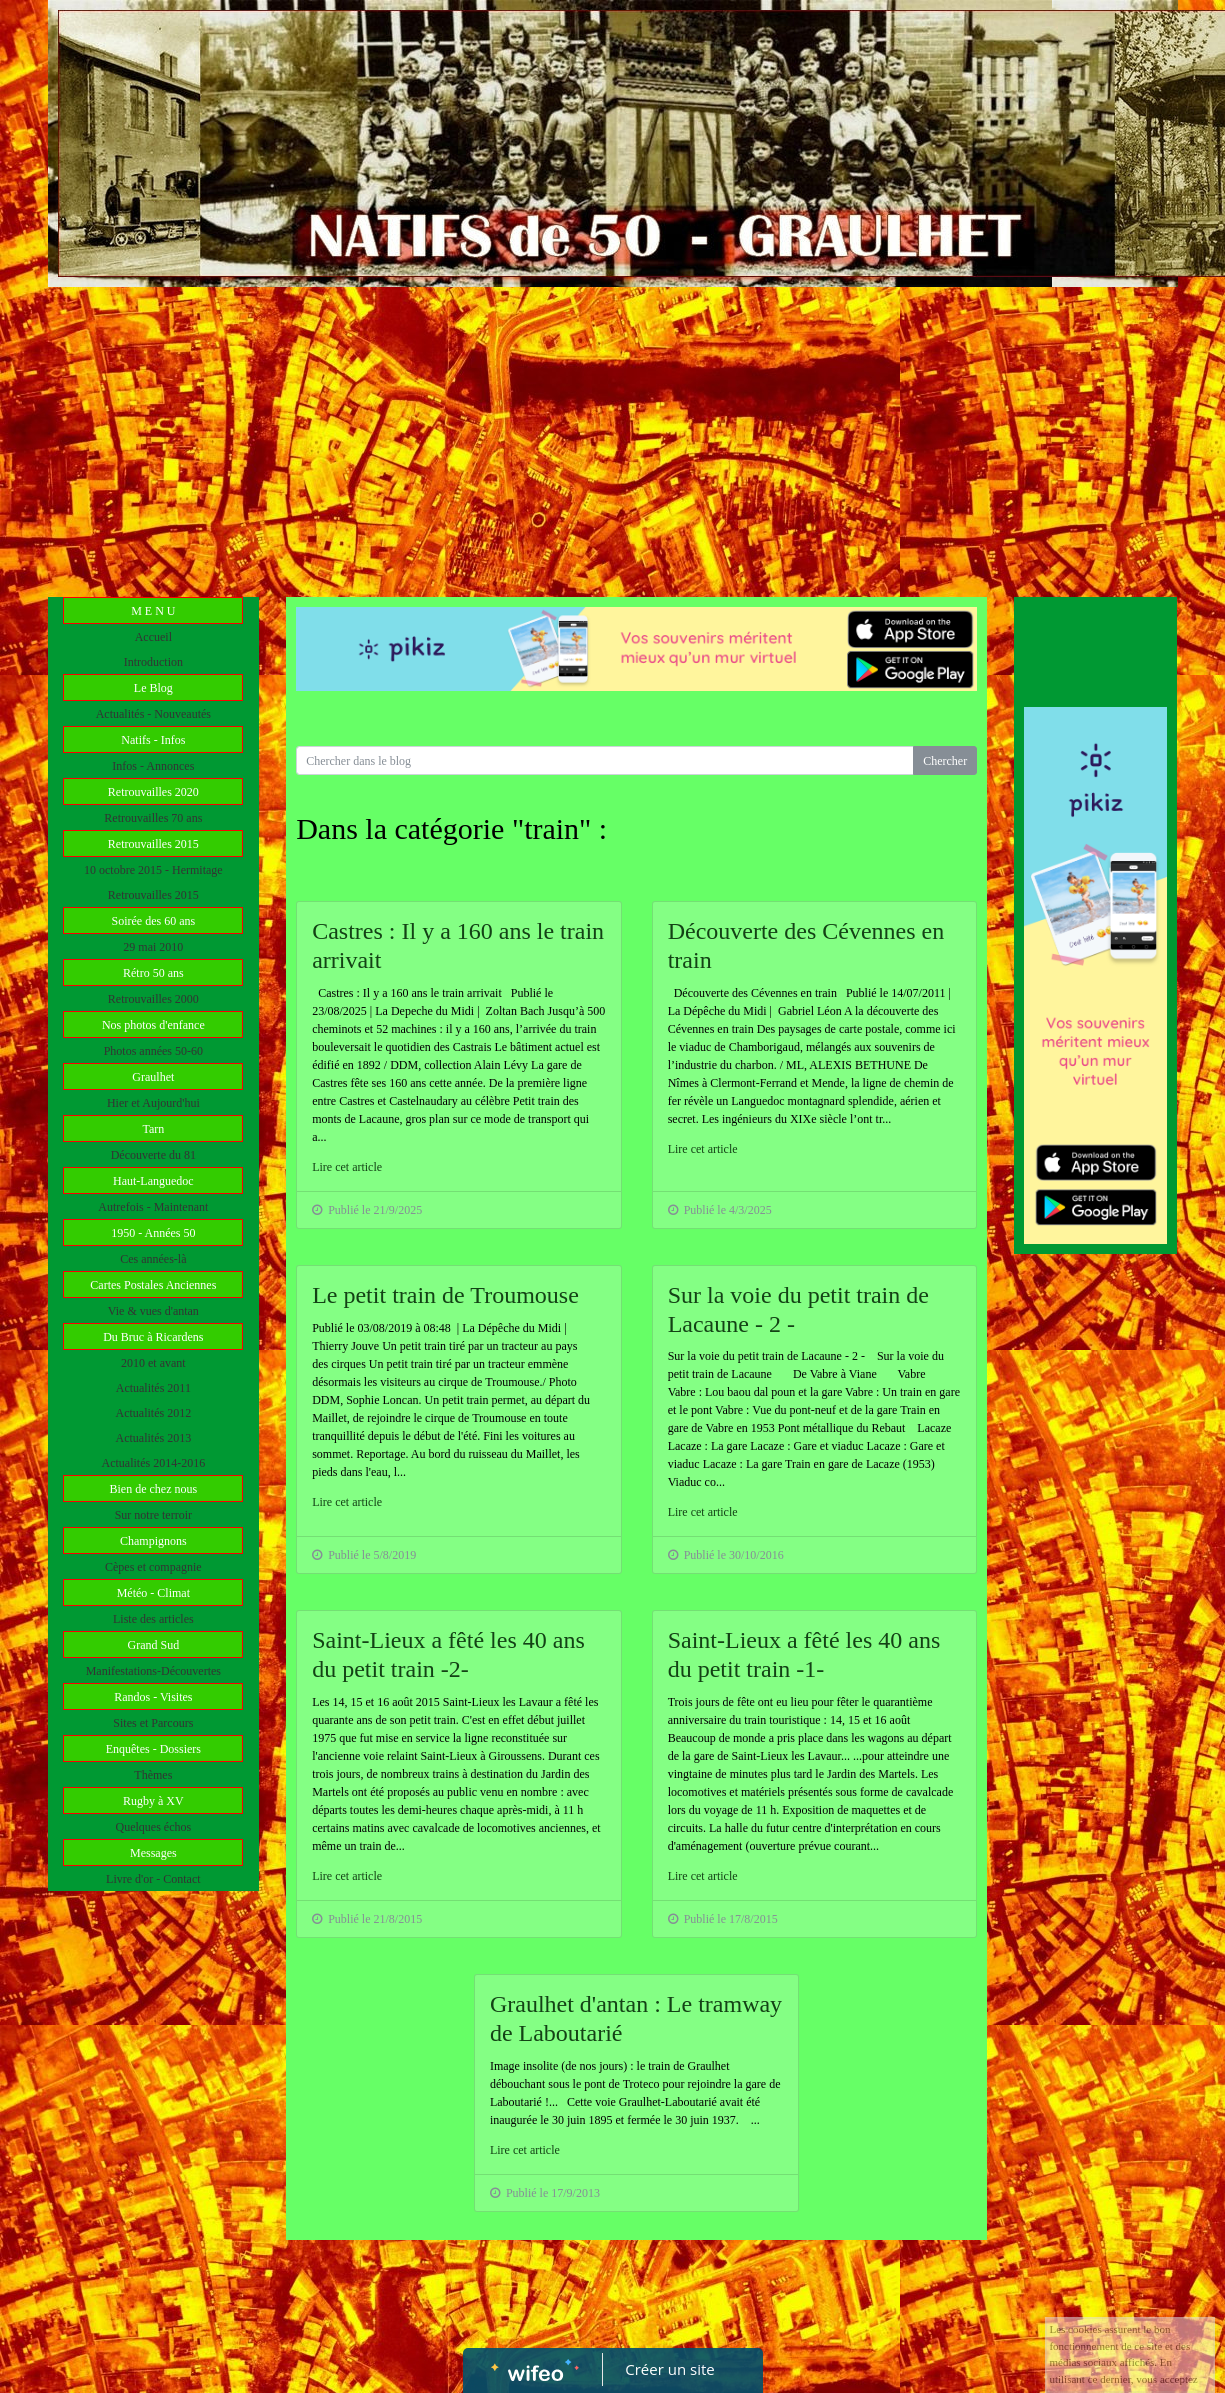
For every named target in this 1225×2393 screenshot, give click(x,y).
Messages (153, 1853)
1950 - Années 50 (153, 1233)
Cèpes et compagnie (153, 1567)
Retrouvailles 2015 (153, 844)
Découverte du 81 (153, 1155)
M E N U (153, 611)
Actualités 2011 (153, 1388)
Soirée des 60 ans (154, 921)
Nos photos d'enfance (153, 1025)
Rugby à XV (153, 1801)
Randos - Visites (153, 1697)
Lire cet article (347, 1167)
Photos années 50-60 (153, 1051)
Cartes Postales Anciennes (153, 1285)
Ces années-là (153, 1259)
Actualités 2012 (154, 1413)
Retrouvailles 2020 (153, 792)
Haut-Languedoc (153, 1181)
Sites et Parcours (153, 1723)
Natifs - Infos (153, 740)
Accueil (153, 637)
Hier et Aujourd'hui (153, 1103)
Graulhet (153, 1077)
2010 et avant (153, 1363)
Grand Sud (153, 1645)
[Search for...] (605, 760)
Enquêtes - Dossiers (153, 1749)
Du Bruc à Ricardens (153, 1337)
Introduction (153, 662)
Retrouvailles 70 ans (153, 818)
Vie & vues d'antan (153, 1311)
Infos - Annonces (153, 766)
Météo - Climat (153, 1593)
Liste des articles (153, 1619)
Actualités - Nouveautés (153, 714)
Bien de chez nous (154, 1489)
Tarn (153, 1129)
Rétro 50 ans (153, 973)
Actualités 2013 (154, 1438)
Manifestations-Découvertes (153, 1671)
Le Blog (153, 688)
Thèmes (153, 1775)
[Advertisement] (613, 437)
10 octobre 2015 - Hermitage (153, 870)
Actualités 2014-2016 (154, 1463)
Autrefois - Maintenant (153, 1207)
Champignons (153, 1541)
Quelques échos (154, 1827)
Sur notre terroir (153, 1515)
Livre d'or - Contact (153, 1879)
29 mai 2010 (153, 947)
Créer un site (669, 2369)
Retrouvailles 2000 (153, 999)
